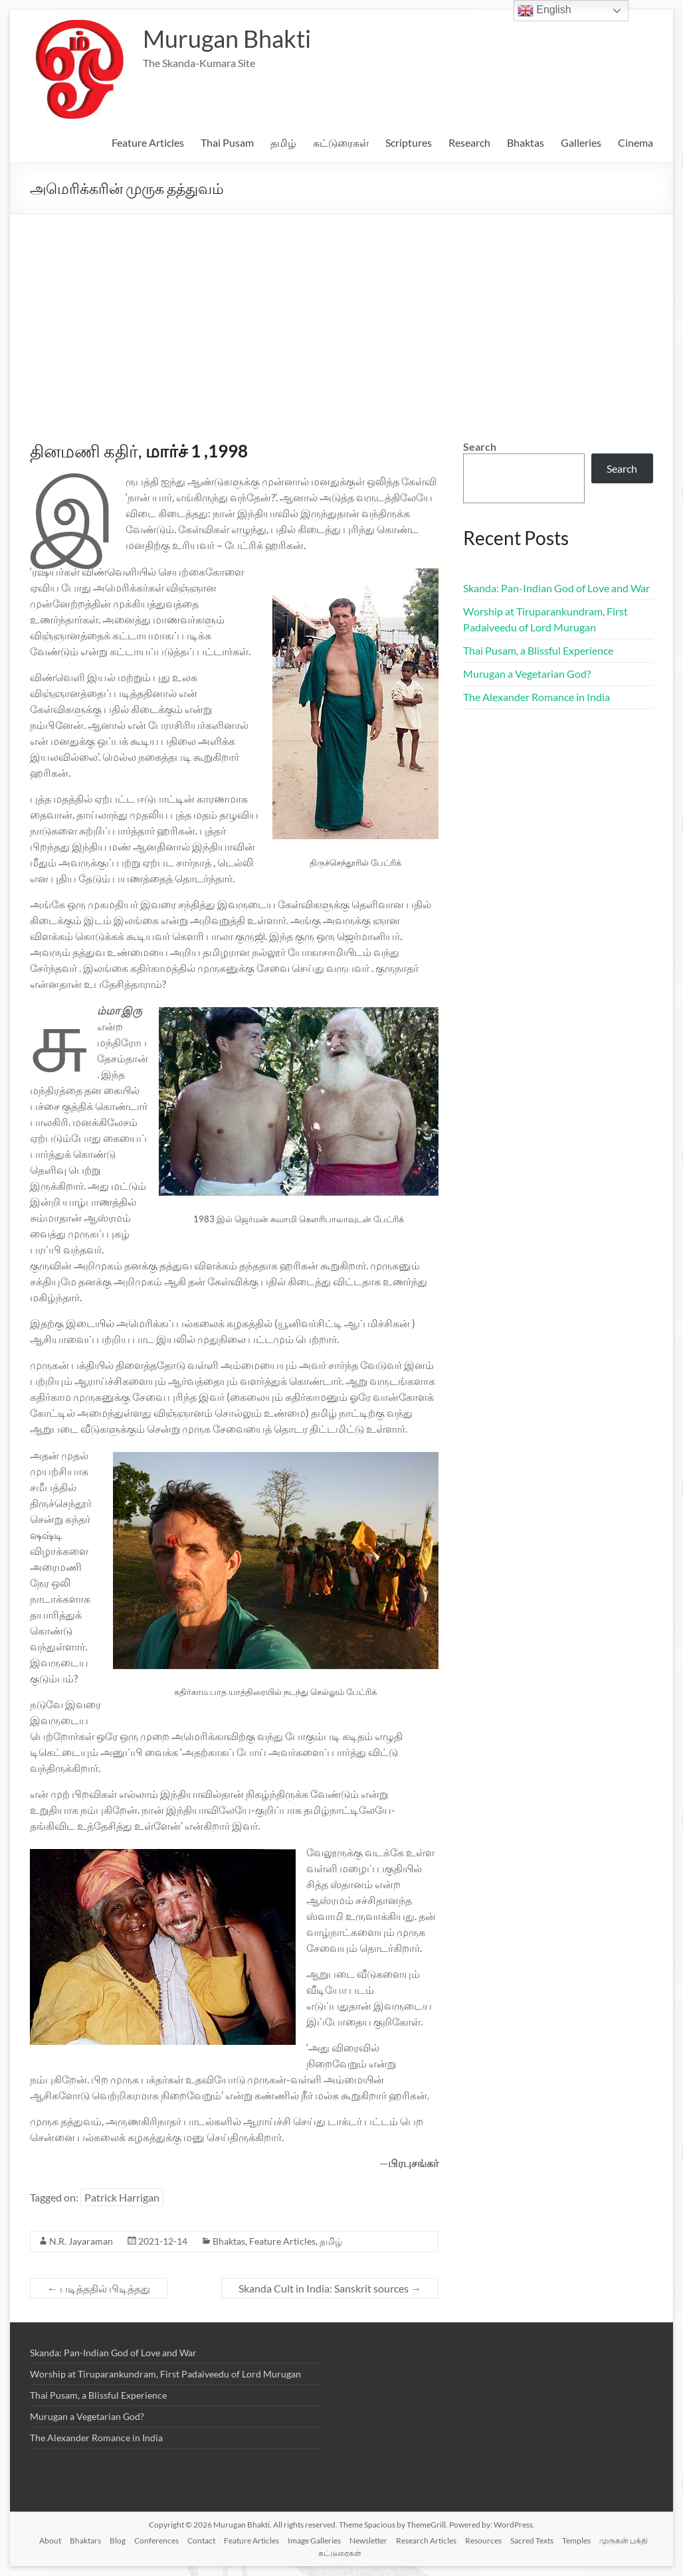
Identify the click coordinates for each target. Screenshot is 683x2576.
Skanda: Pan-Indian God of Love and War (556, 588)
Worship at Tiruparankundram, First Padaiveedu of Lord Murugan (165, 2373)
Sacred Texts (531, 2540)
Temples (576, 2540)
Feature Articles (148, 142)
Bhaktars (85, 2540)
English (544, 11)
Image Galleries (314, 2540)
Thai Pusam (227, 142)
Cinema (635, 142)
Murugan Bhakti (227, 38)
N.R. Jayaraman (81, 2241)
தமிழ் (283, 142)
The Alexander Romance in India (536, 696)
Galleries (581, 142)
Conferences (156, 2540)
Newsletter (368, 2540)
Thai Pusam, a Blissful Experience (538, 650)
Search (479, 446)
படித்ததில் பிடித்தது (98, 2288)
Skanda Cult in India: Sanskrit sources (330, 2288)
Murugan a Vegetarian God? (527, 673)
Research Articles (426, 2540)
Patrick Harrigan (121, 2197)
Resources (483, 2540)
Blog (118, 2540)
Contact (201, 2540)
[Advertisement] (342, 314)
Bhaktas (525, 142)
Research (469, 142)
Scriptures (408, 142)
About (50, 2540)
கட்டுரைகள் (341, 142)
